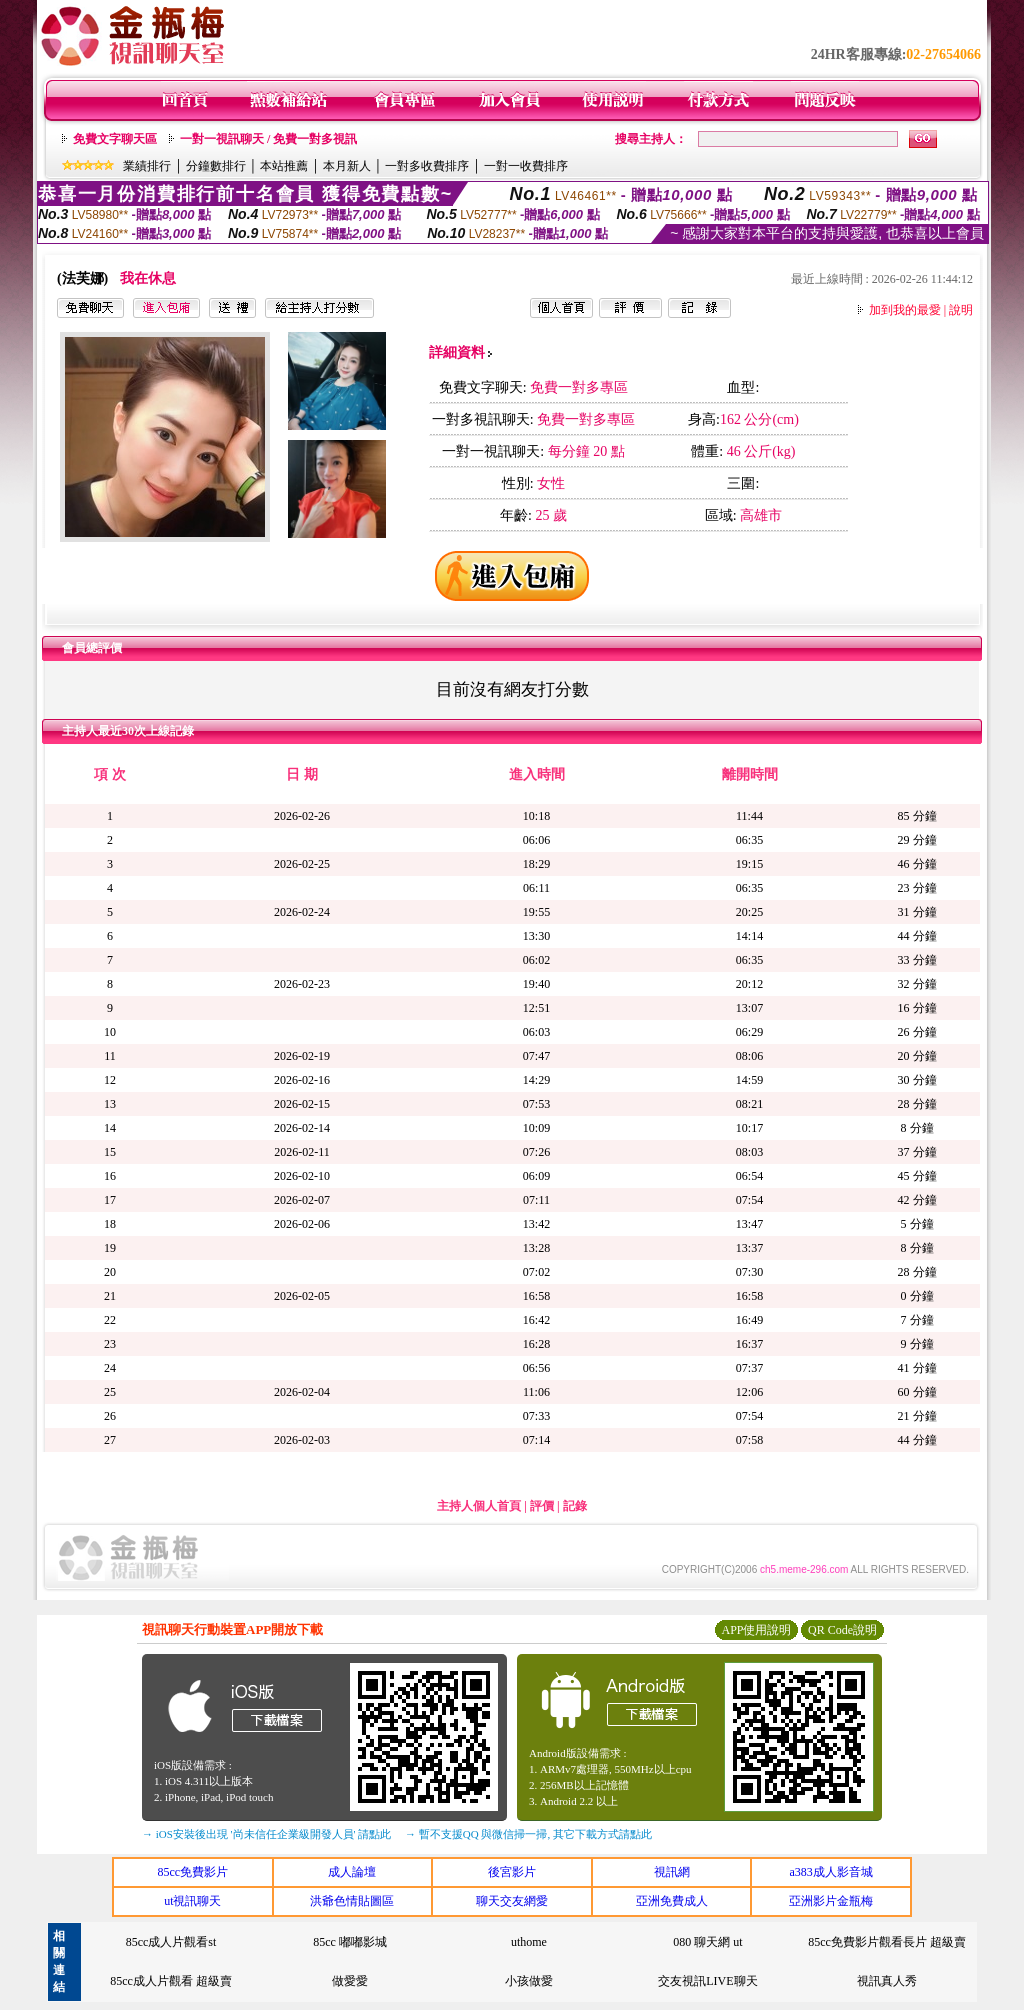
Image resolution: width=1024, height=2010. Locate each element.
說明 (961, 310)
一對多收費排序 (427, 166)
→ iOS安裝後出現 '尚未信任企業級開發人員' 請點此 (266, 1834)
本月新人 (347, 166)
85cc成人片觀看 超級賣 (171, 1981)
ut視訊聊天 (192, 1901)
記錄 (575, 1506)
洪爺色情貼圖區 (352, 1901)
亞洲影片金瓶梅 (831, 1901)
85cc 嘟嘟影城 (350, 1942)
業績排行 (147, 166)
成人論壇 (352, 1872)
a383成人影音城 (831, 1872)
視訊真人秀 (887, 1981)
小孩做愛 (529, 1981)
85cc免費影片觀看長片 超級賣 (887, 1942)
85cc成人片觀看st (171, 1942)
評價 (542, 1506)
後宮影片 (512, 1872)
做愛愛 (350, 1981)
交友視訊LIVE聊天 (707, 1981)
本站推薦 (284, 166)
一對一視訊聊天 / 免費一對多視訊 (268, 139)
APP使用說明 (756, 1630)
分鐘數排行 (216, 166)
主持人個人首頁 (479, 1506)
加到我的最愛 (905, 310)
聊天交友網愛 (512, 1901)
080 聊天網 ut (707, 1942)
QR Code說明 (842, 1630)
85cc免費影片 (192, 1872)
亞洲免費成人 (672, 1901)
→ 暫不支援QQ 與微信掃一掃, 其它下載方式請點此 (528, 1834)
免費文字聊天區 (115, 139)
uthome (529, 1942)
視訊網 (672, 1872)
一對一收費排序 (526, 166)
